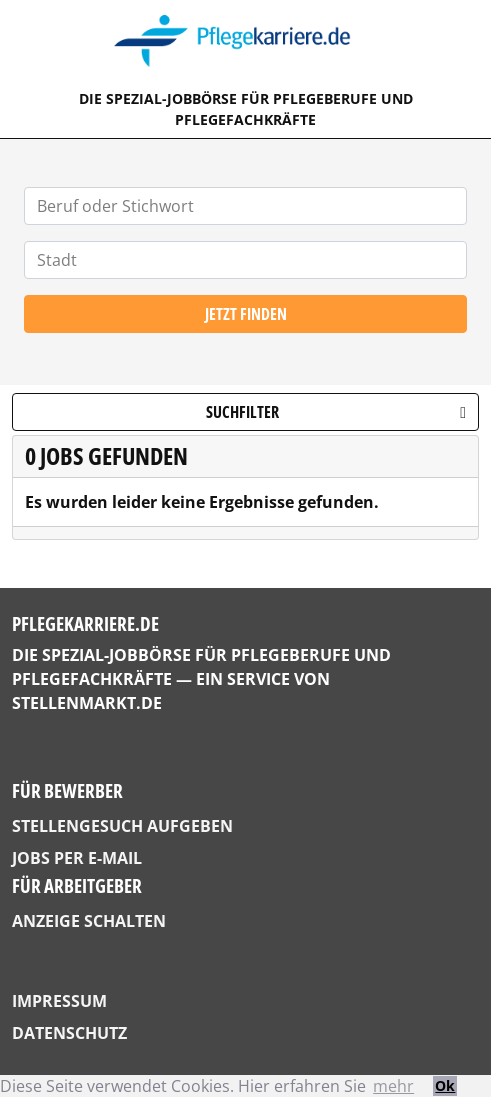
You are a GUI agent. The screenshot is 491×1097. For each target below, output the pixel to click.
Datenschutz (69, 1033)
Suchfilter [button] (336, 412)
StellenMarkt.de (87, 703)
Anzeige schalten (89, 921)
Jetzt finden (246, 314)
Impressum (59, 1001)
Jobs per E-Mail (77, 858)
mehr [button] (393, 1086)
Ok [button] (445, 1085)
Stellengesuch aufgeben (122, 826)
